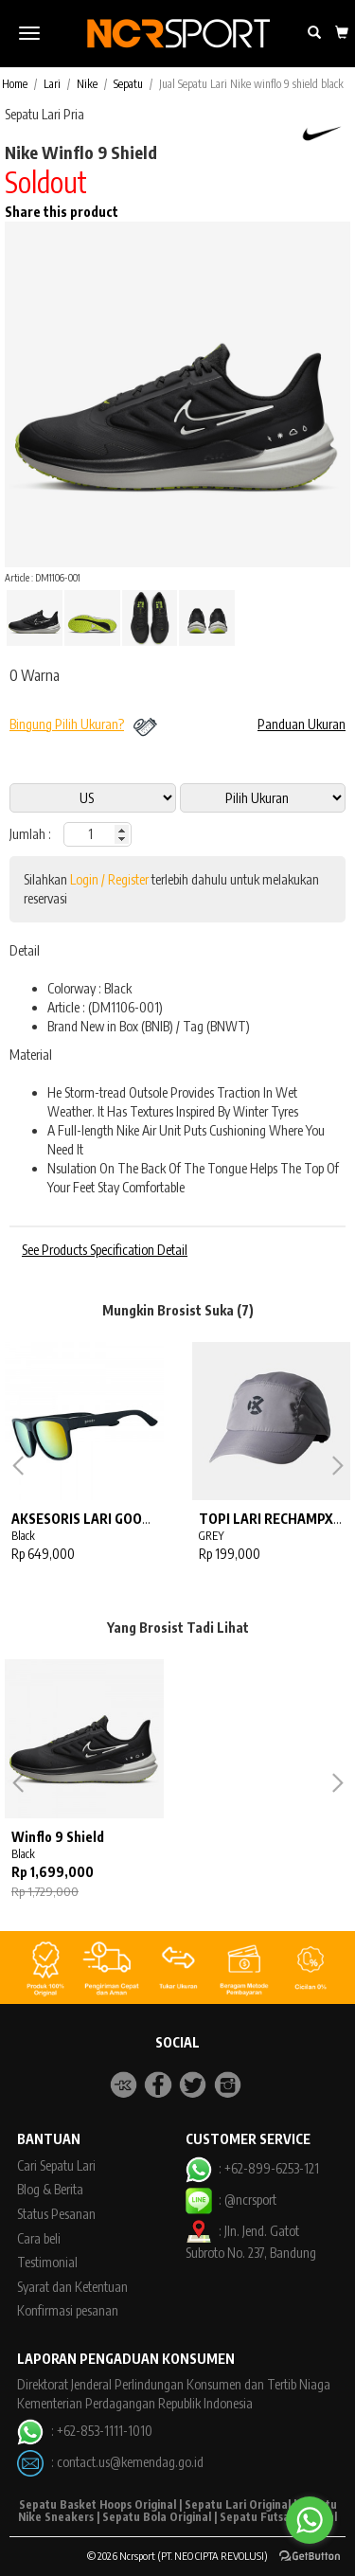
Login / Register (109, 879)
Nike (87, 84)
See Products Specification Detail (104, 1250)
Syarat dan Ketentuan (72, 2287)
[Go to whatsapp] (309, 2520)
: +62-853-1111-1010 (84, 2431)
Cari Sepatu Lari (56, 2165)
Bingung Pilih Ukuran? (66, 724)
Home (14, 84)
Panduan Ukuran (301, 724)
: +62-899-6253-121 (252, 2168)
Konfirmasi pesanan (67, 2310)
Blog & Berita (50, 2189)
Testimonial (47, 2262)
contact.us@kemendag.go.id (130, 2462)
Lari (52, 84)
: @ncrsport (231, 2199)
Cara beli (39, 2238)
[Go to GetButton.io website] (309, 2556)
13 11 (263, 798)
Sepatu (128, 84)
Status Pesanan (56, 2214)
